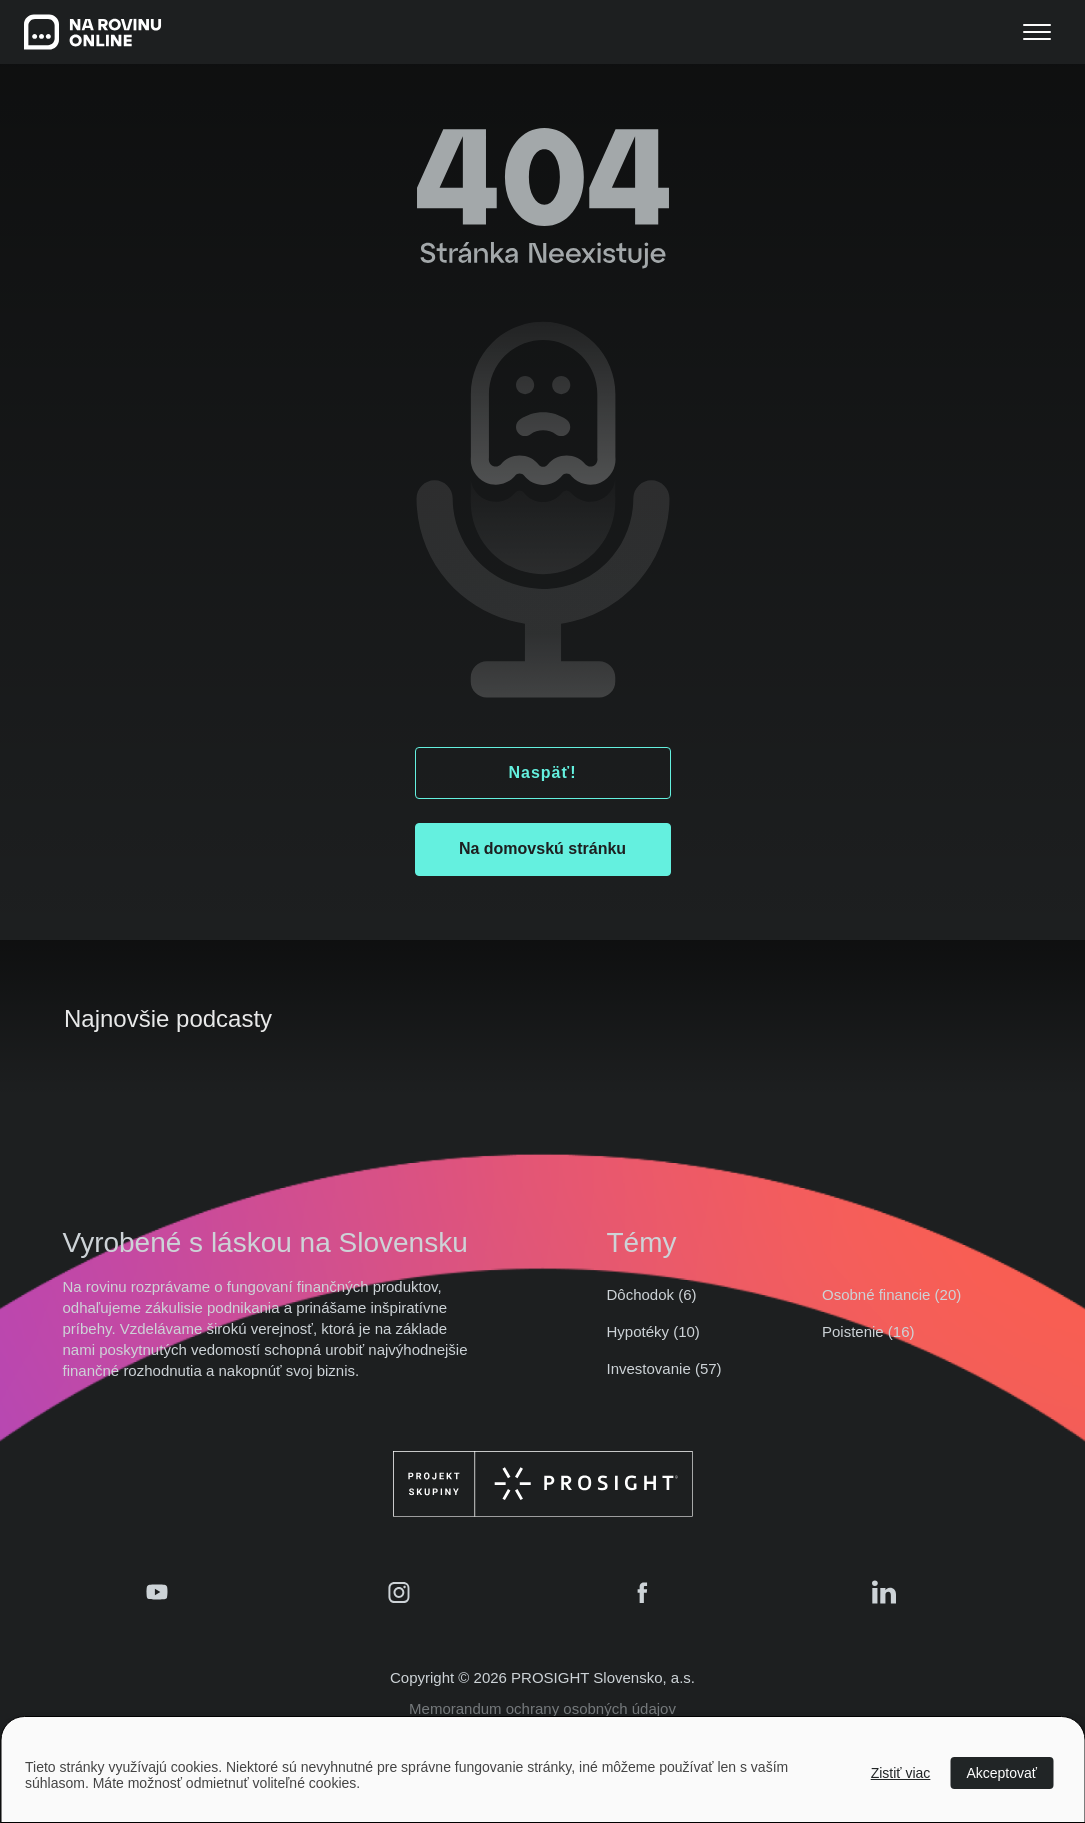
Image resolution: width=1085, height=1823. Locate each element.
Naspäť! (542, 772)
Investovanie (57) (664, 1368)
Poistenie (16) (868, 1331)
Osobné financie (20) (891, 1294)
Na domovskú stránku (542, 848)
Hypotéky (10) (653, 1331)
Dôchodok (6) (652, 1294)
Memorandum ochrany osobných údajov (542, 1708)
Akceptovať (1001, 1773)
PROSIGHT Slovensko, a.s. (603, 1677)
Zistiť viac (901, 1773)
